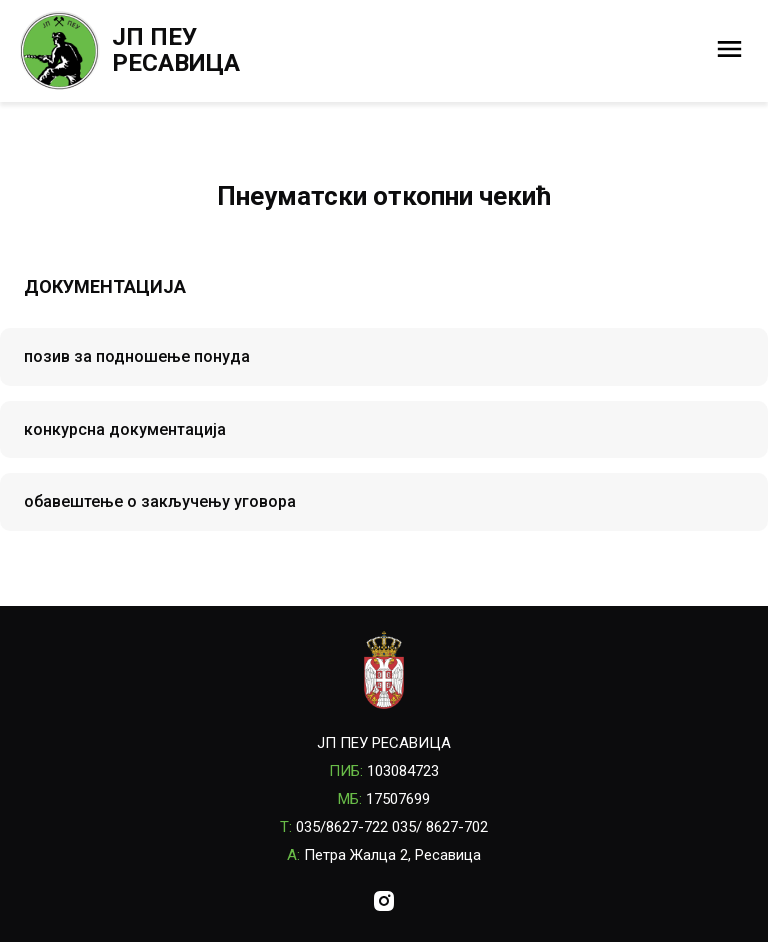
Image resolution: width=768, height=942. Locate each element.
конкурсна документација (125, 429)
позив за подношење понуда (137, 356)
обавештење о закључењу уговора (160, 501)
